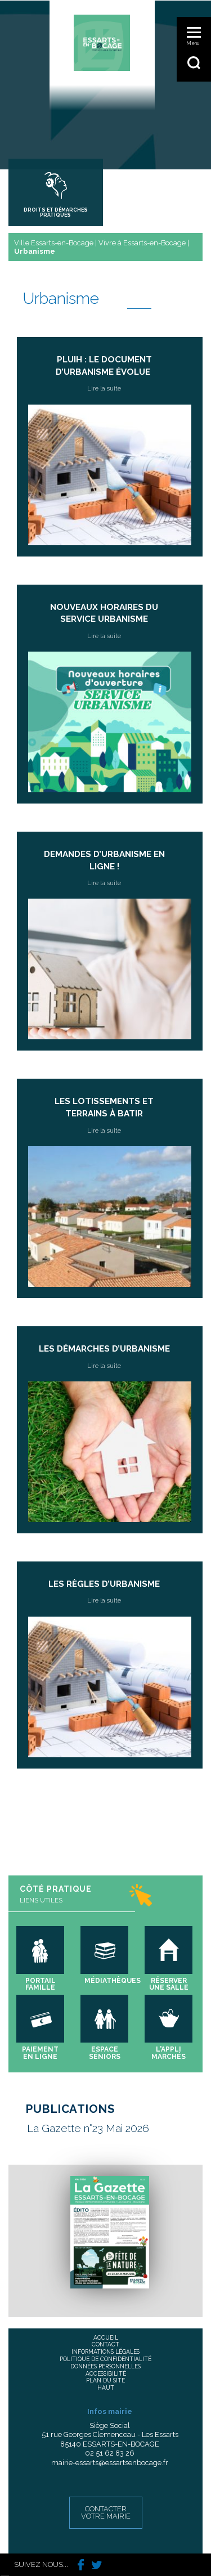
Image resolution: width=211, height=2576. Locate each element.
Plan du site (105, 2380)
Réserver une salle (168, 1984)
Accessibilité (106, 2373)
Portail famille (40, 1984)
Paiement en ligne (40, 2053)
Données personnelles (105, 2366)
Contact (105, 2344)
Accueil (105, 2337)
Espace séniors (104, 2053)
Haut (105, 2387)
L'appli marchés (168, 2053)
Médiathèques (112, 1981)
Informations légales (105, 2351)
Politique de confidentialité (105, 2358)
